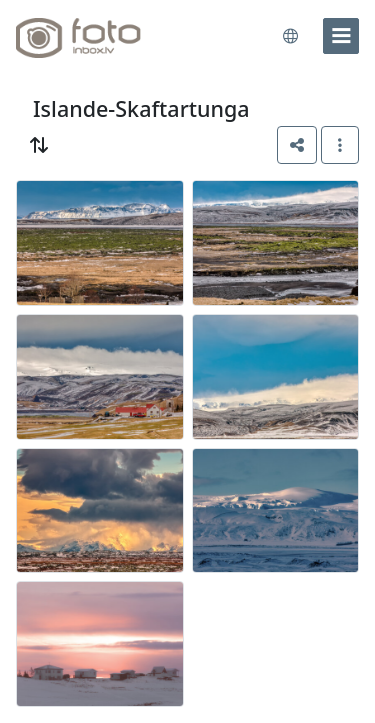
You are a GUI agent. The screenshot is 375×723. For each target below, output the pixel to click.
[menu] (341, 36)
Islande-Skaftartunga (141, 108)
